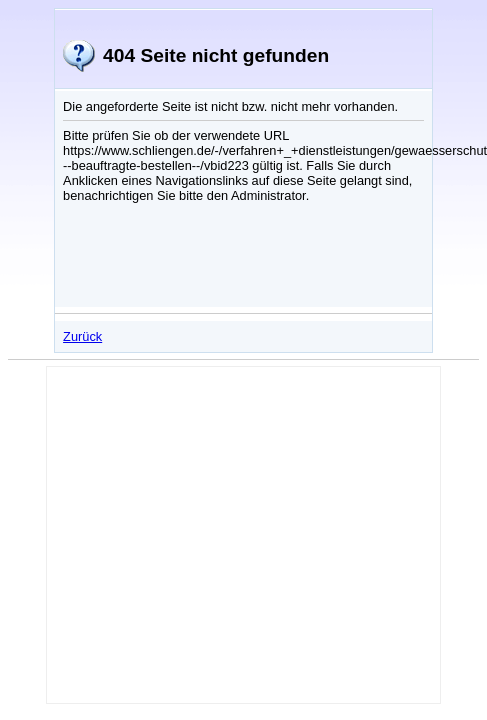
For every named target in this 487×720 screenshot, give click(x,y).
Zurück (82, 336)
